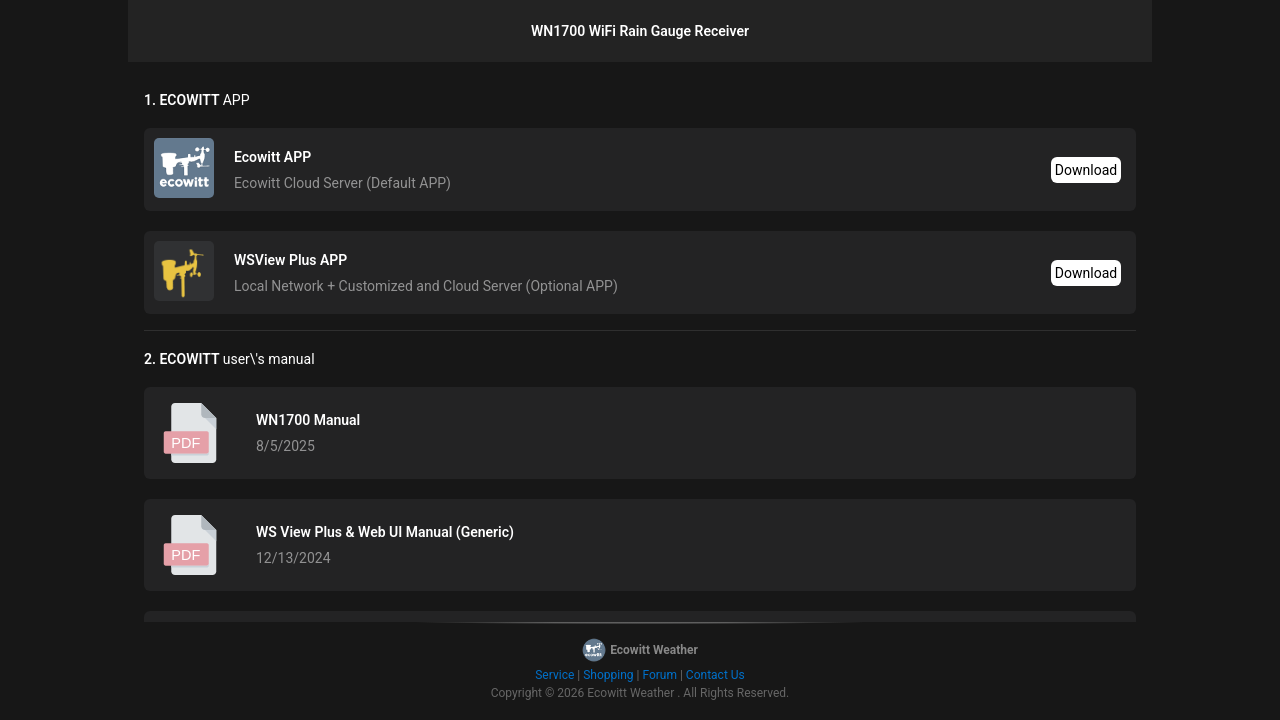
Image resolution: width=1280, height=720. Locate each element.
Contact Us (715, 675)
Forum (659, 675)
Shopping (608, 675)
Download (1086, 170)
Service (554, 675)
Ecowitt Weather (630, 693)
